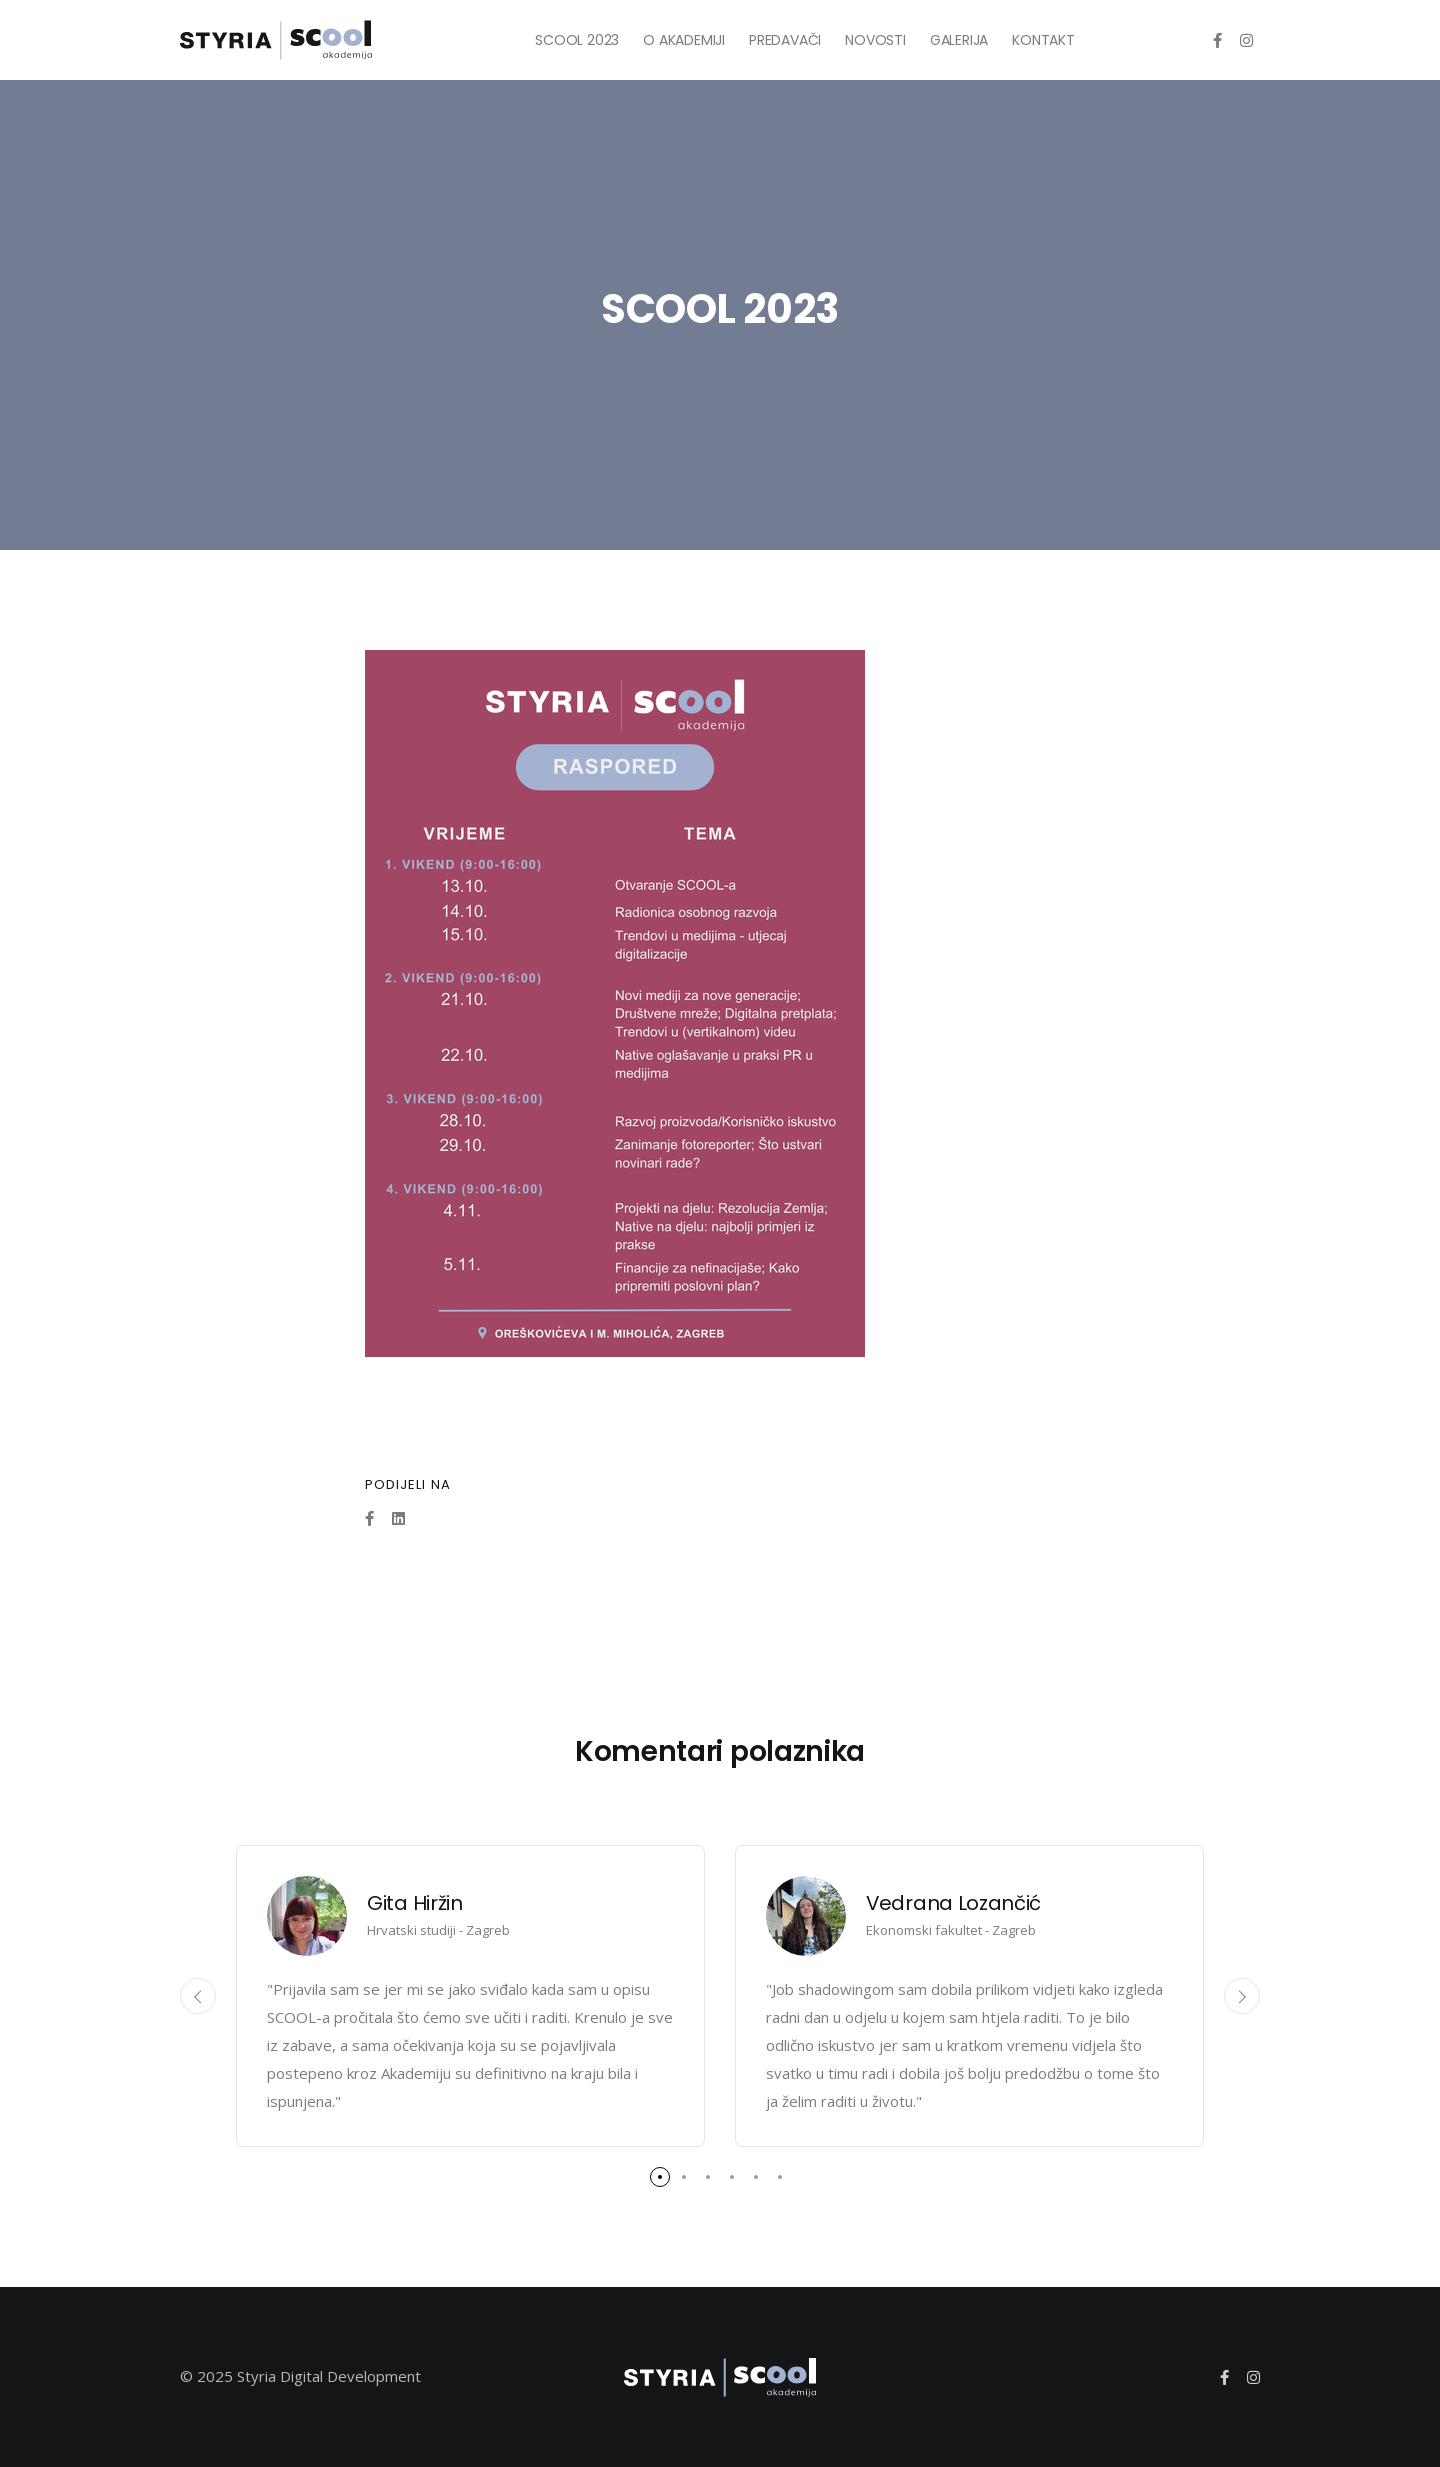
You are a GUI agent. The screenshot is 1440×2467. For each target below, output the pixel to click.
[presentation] (198, 1996)
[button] (660, 2177)
